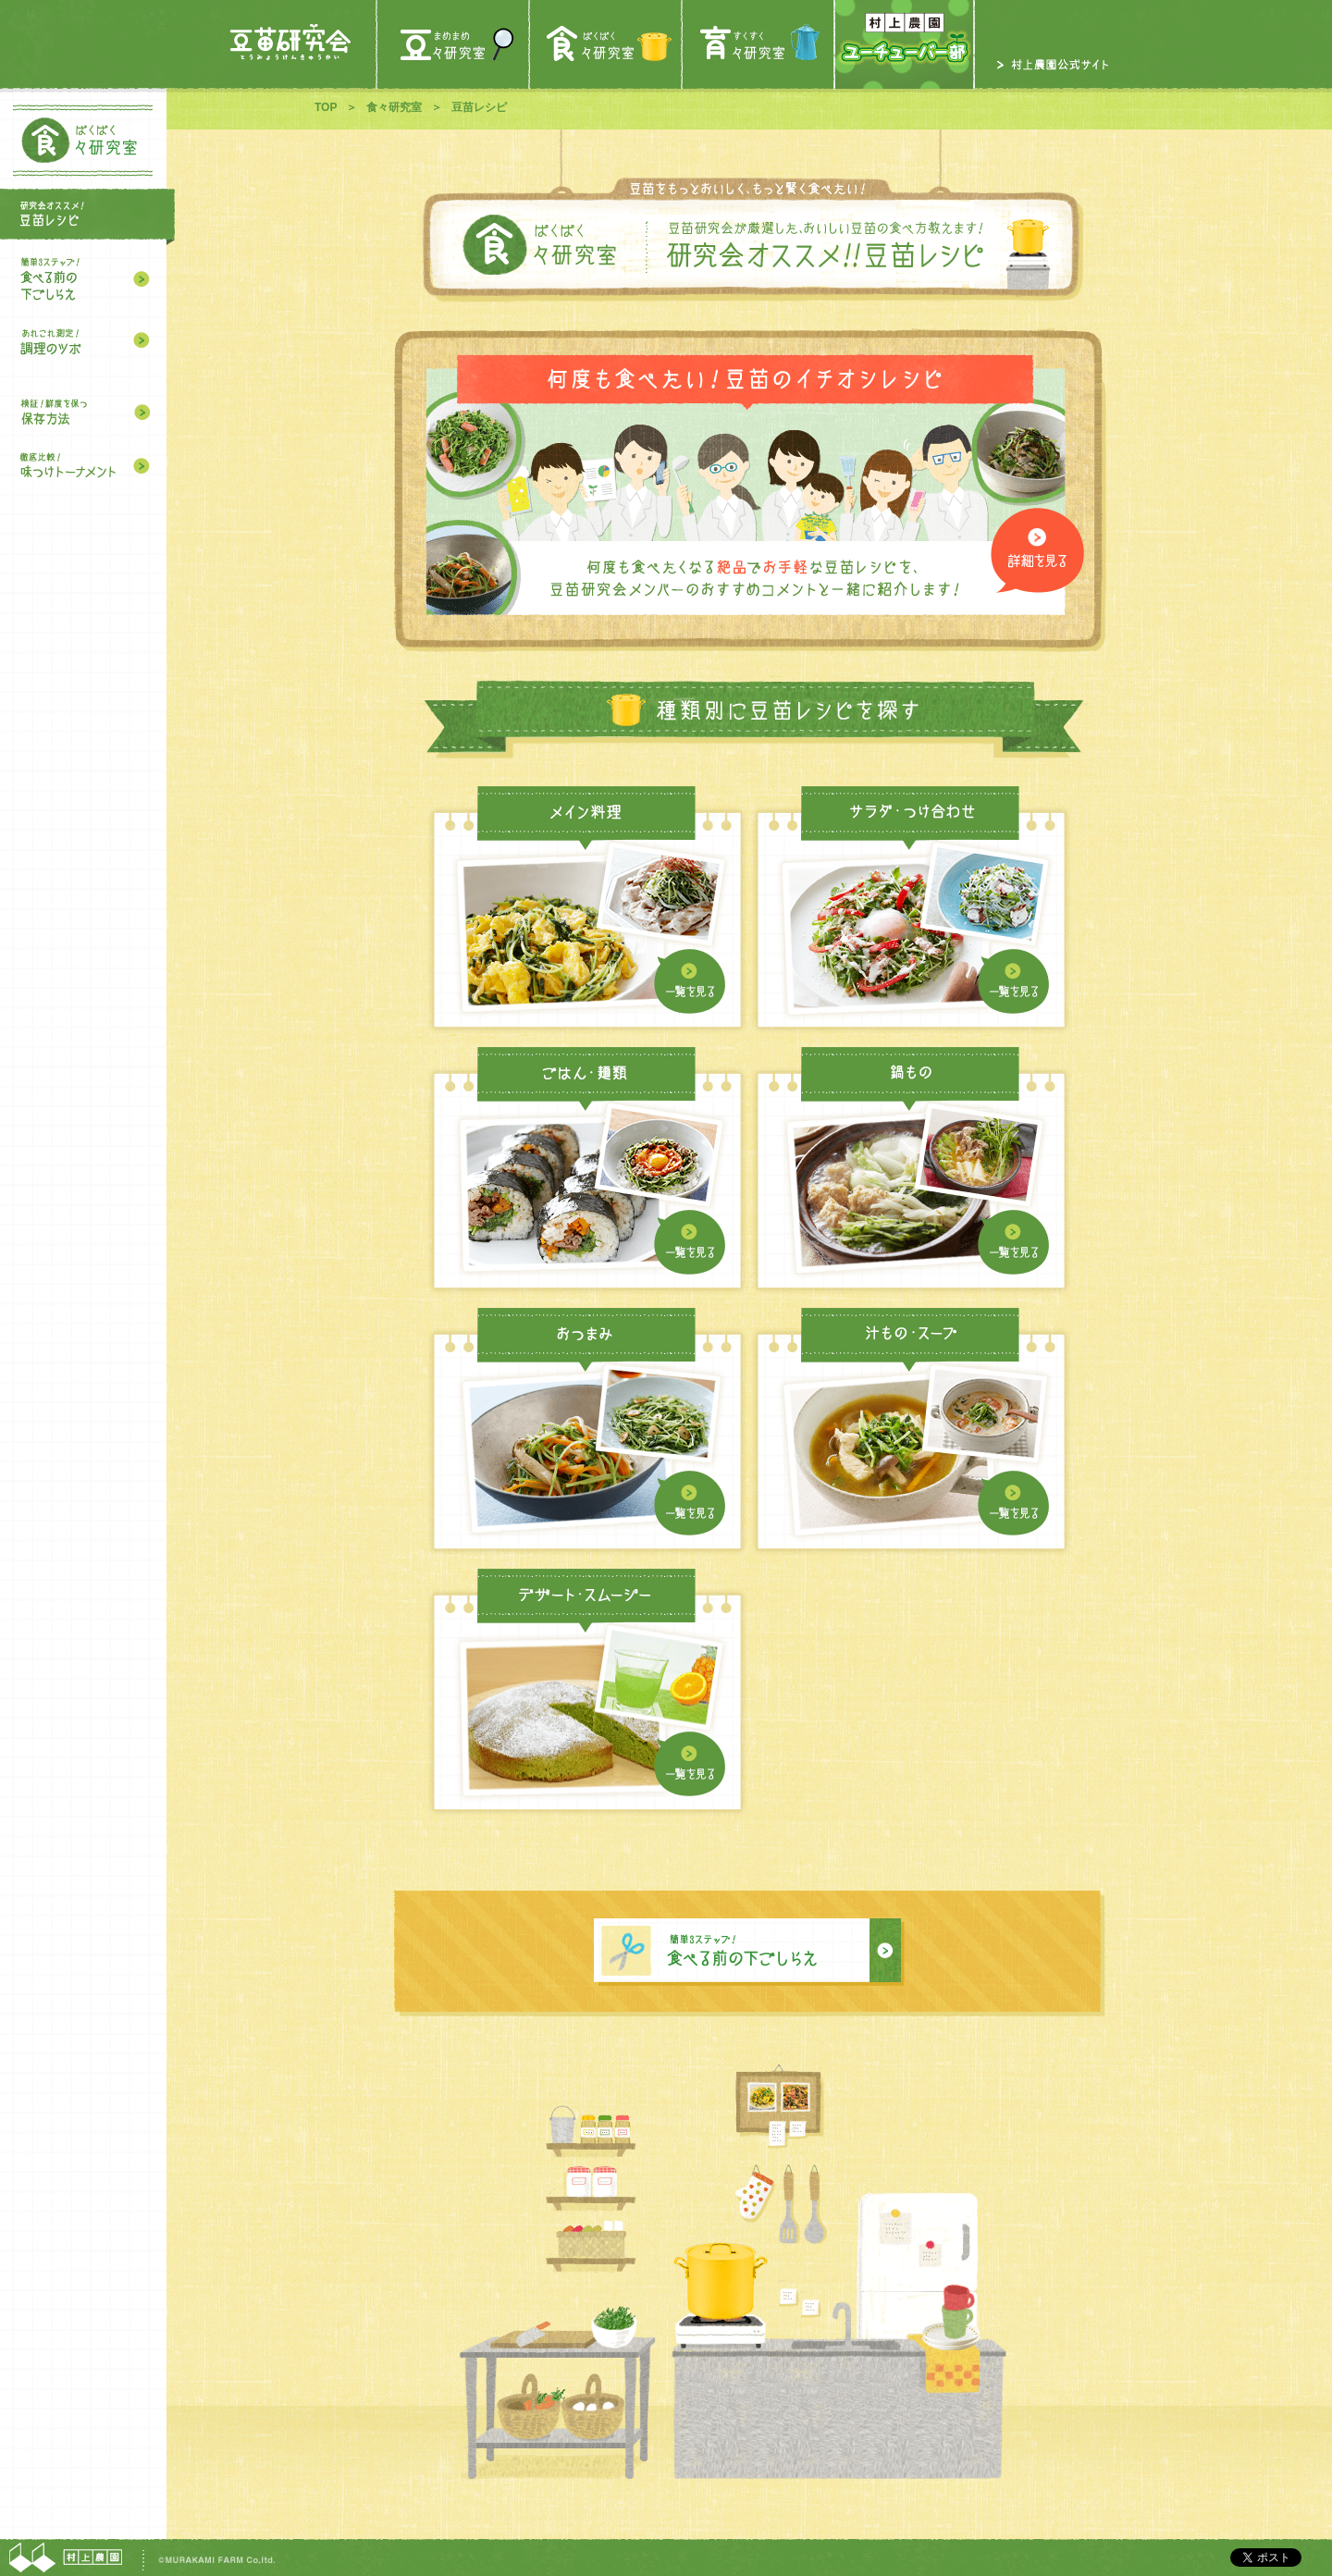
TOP (325, 107)
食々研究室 (394, 107)
